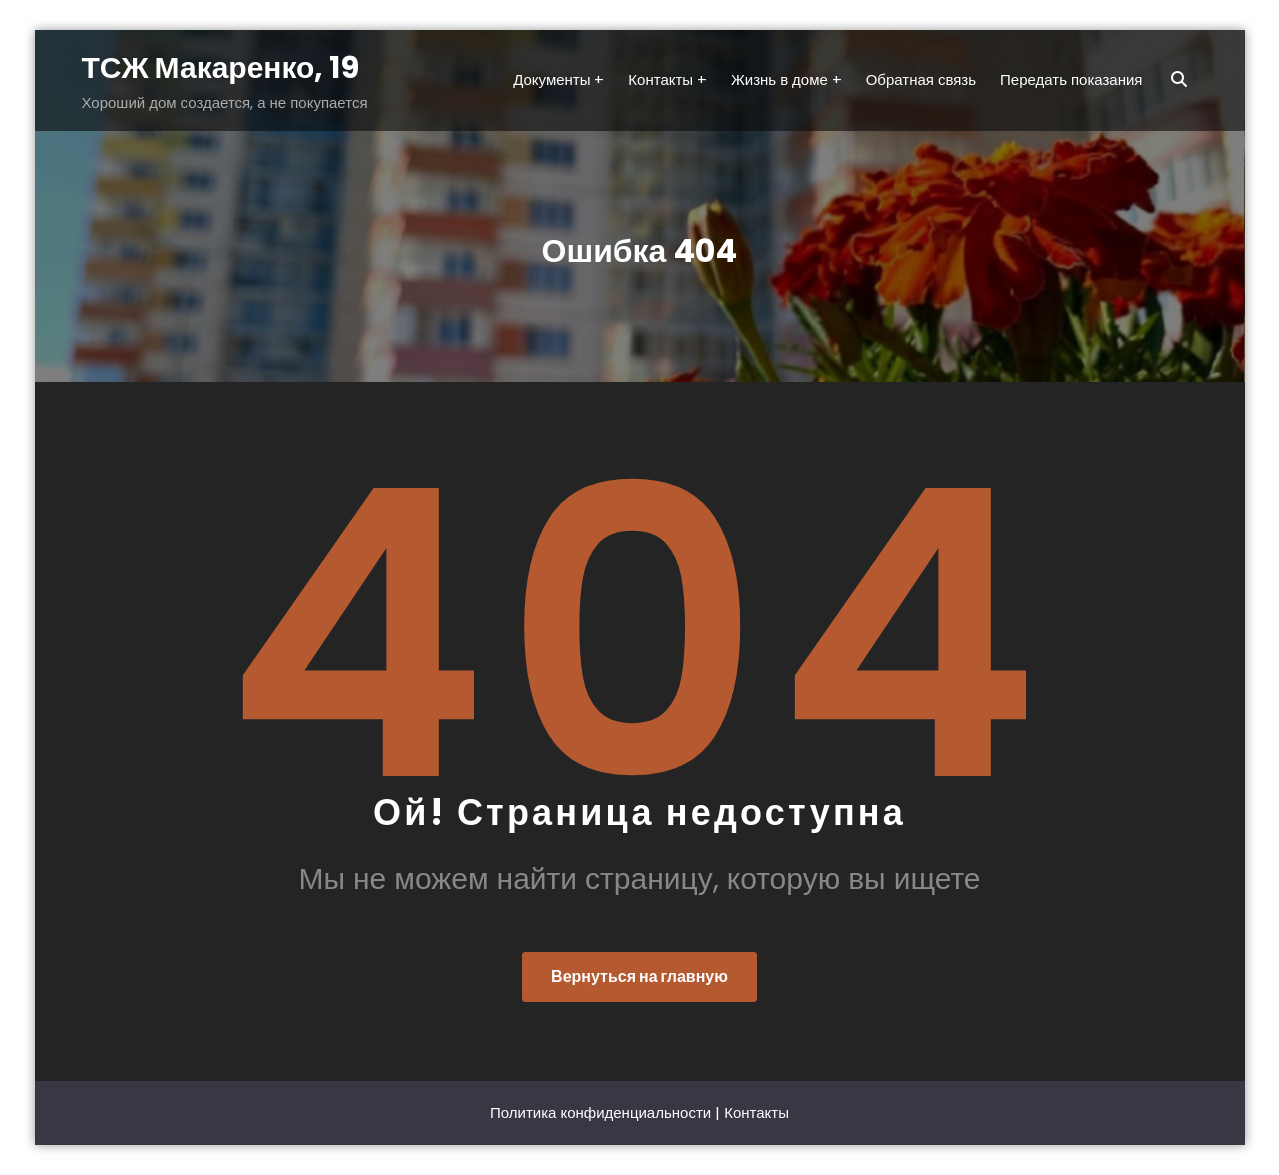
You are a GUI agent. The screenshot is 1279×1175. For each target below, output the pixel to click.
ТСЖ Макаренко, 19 (221, 68)
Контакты (756, 1112)
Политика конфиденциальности (600, 1112)
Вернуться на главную (639, 976)
